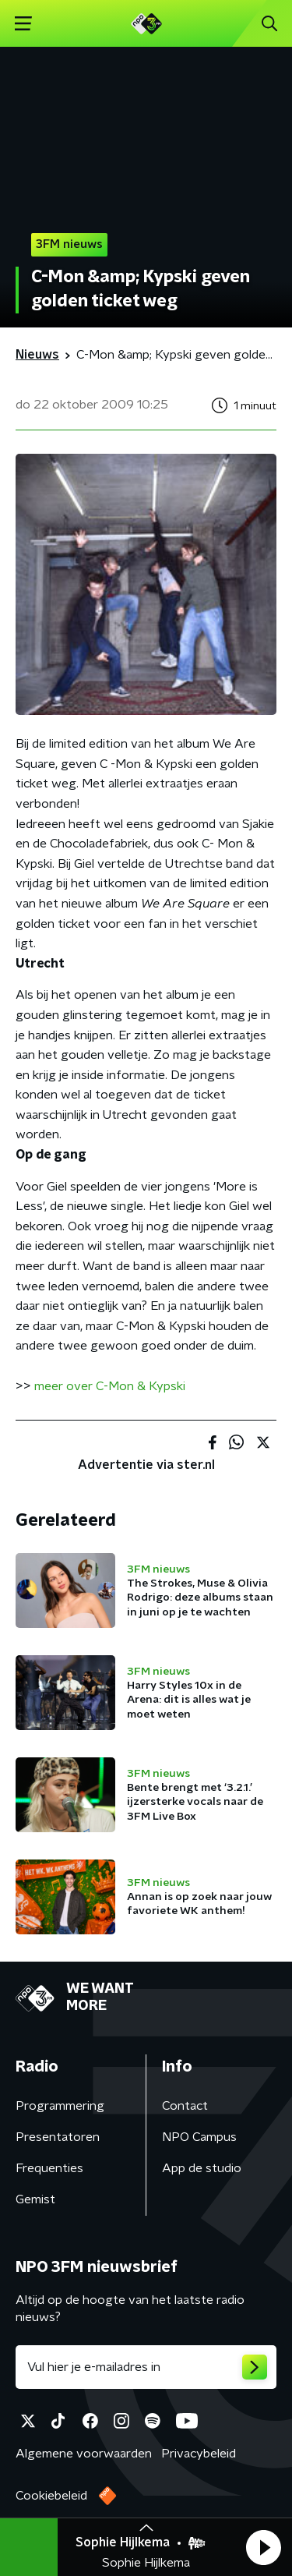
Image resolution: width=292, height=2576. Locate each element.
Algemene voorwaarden (84, 2453)
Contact (185, 2106)
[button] (263, 2547)
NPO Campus (199, 2137)
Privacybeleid (198, 2453)
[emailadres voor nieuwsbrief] (146, 2367)
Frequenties (49, 2168)
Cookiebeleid (51, 2495)
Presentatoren (58, 2137)
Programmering (60, 2106)
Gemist (35, 2199)
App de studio (201, 2168)
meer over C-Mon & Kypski (109, 1386)
